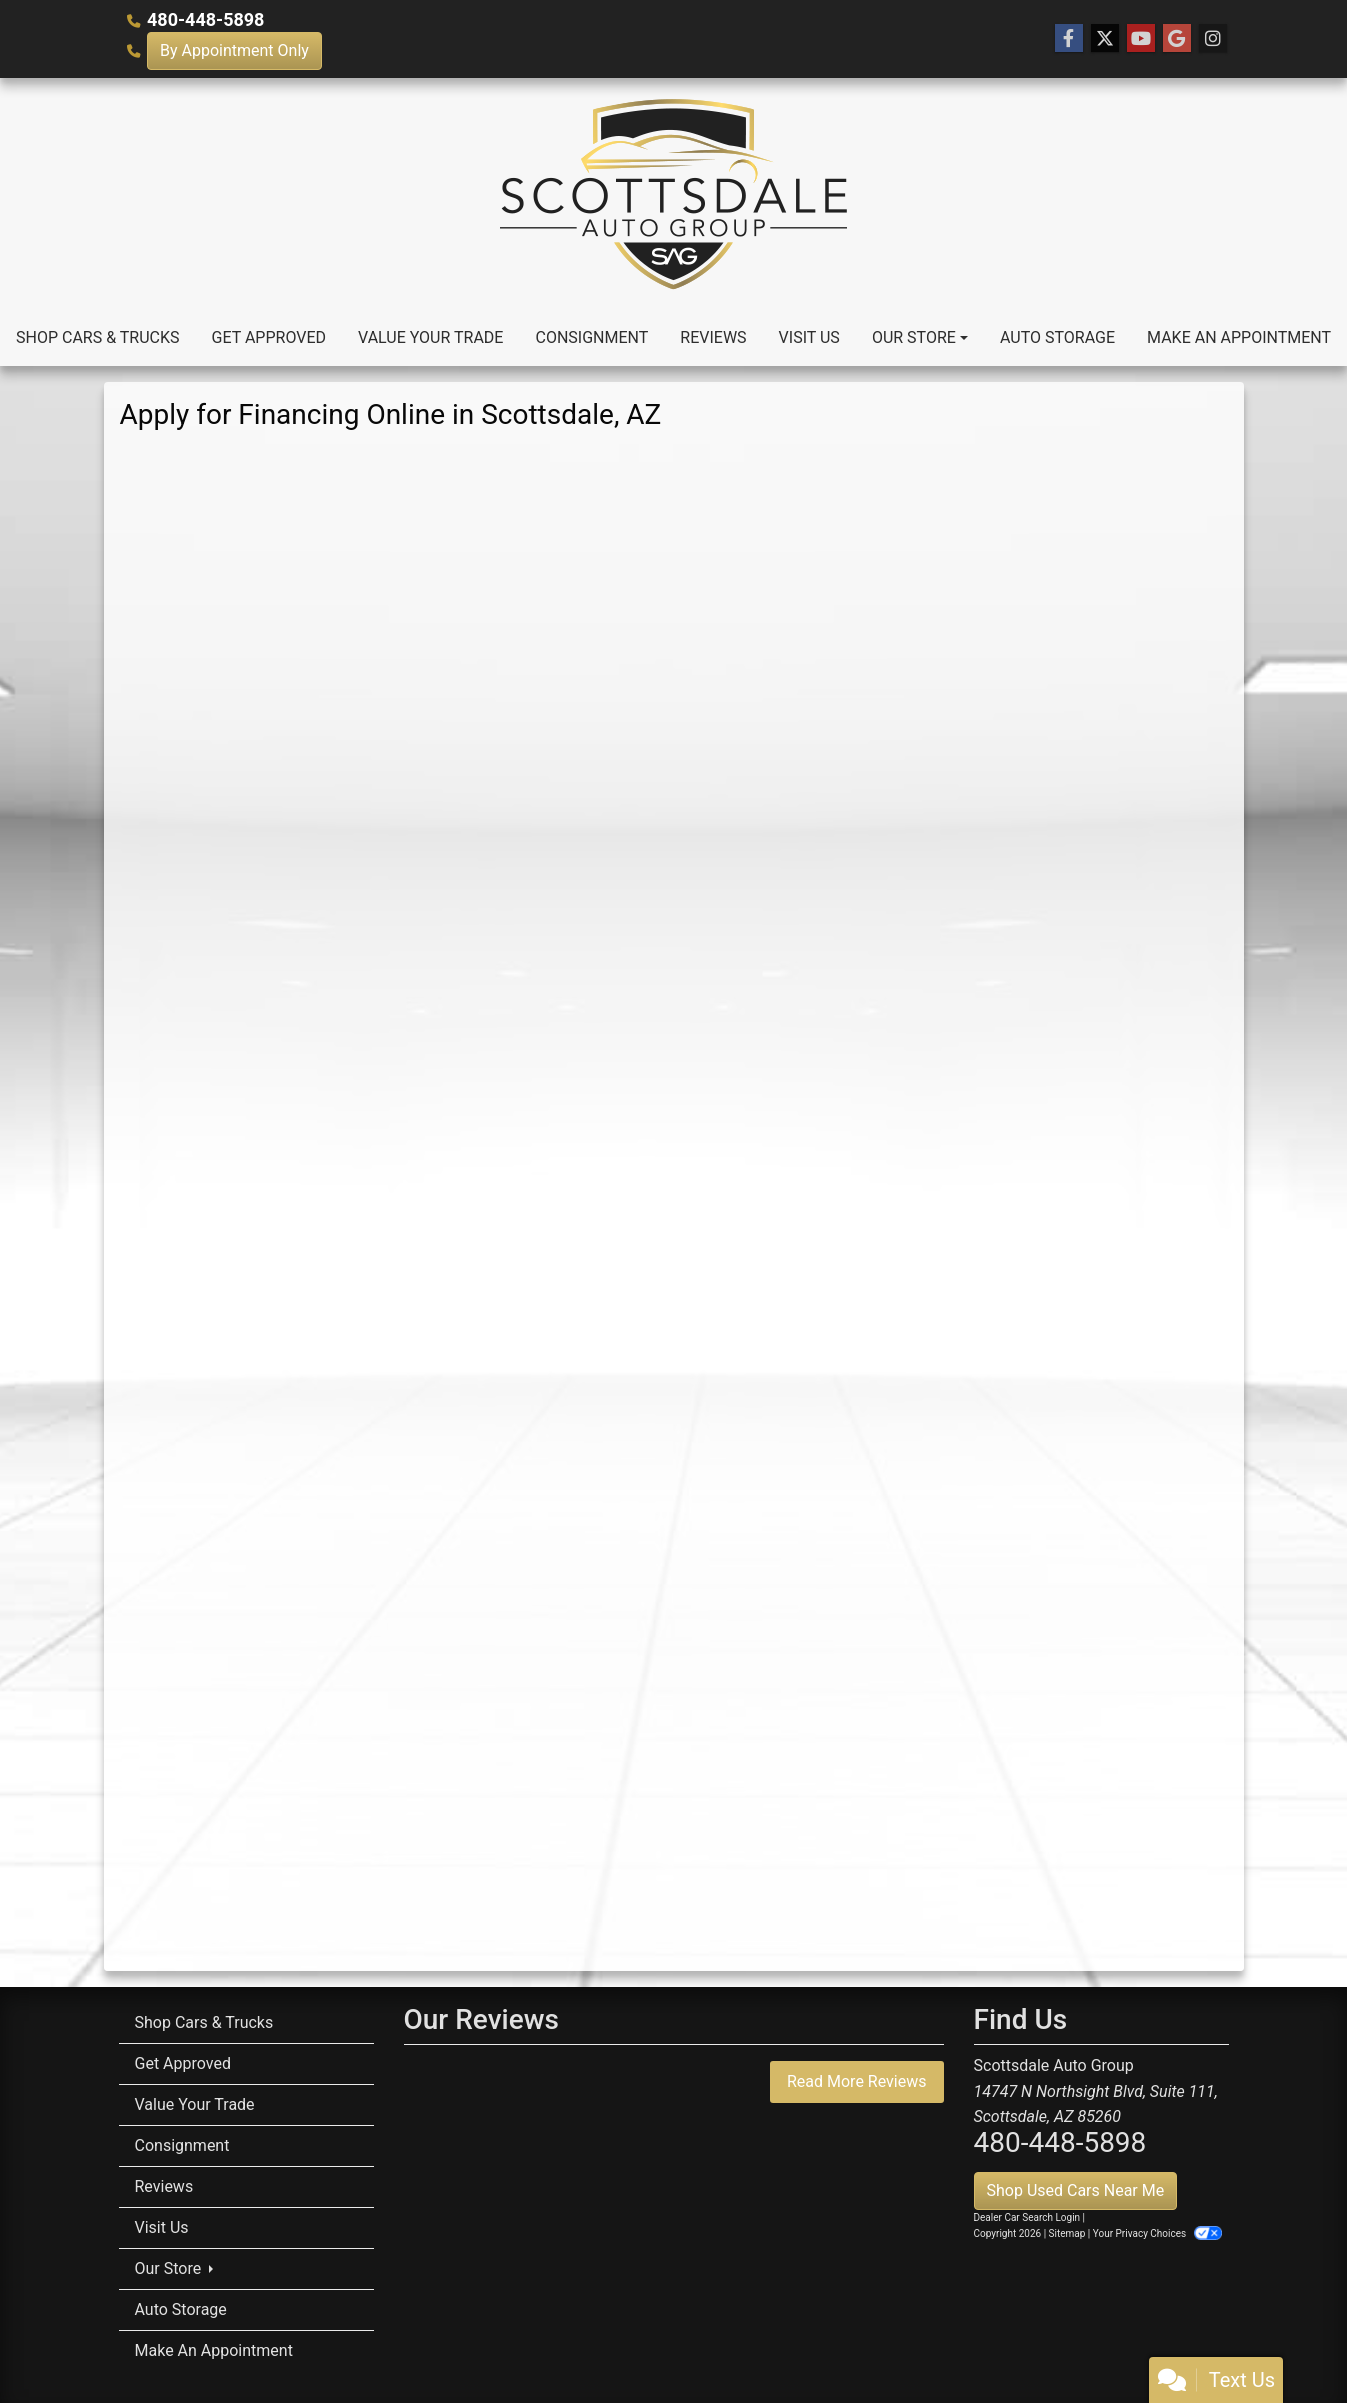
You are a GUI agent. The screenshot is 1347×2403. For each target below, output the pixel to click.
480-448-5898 (205, 19)
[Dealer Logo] (673, 194)
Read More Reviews (857, 2081)
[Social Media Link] (1213, 39)
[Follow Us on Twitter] (1105, 39)
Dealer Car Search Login (1027, 2217)
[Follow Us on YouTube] (1141, 39)
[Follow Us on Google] (1177, 39)
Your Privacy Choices (1157, 2233)
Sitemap (1067, 2233)
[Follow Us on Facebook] (1069, 39)
